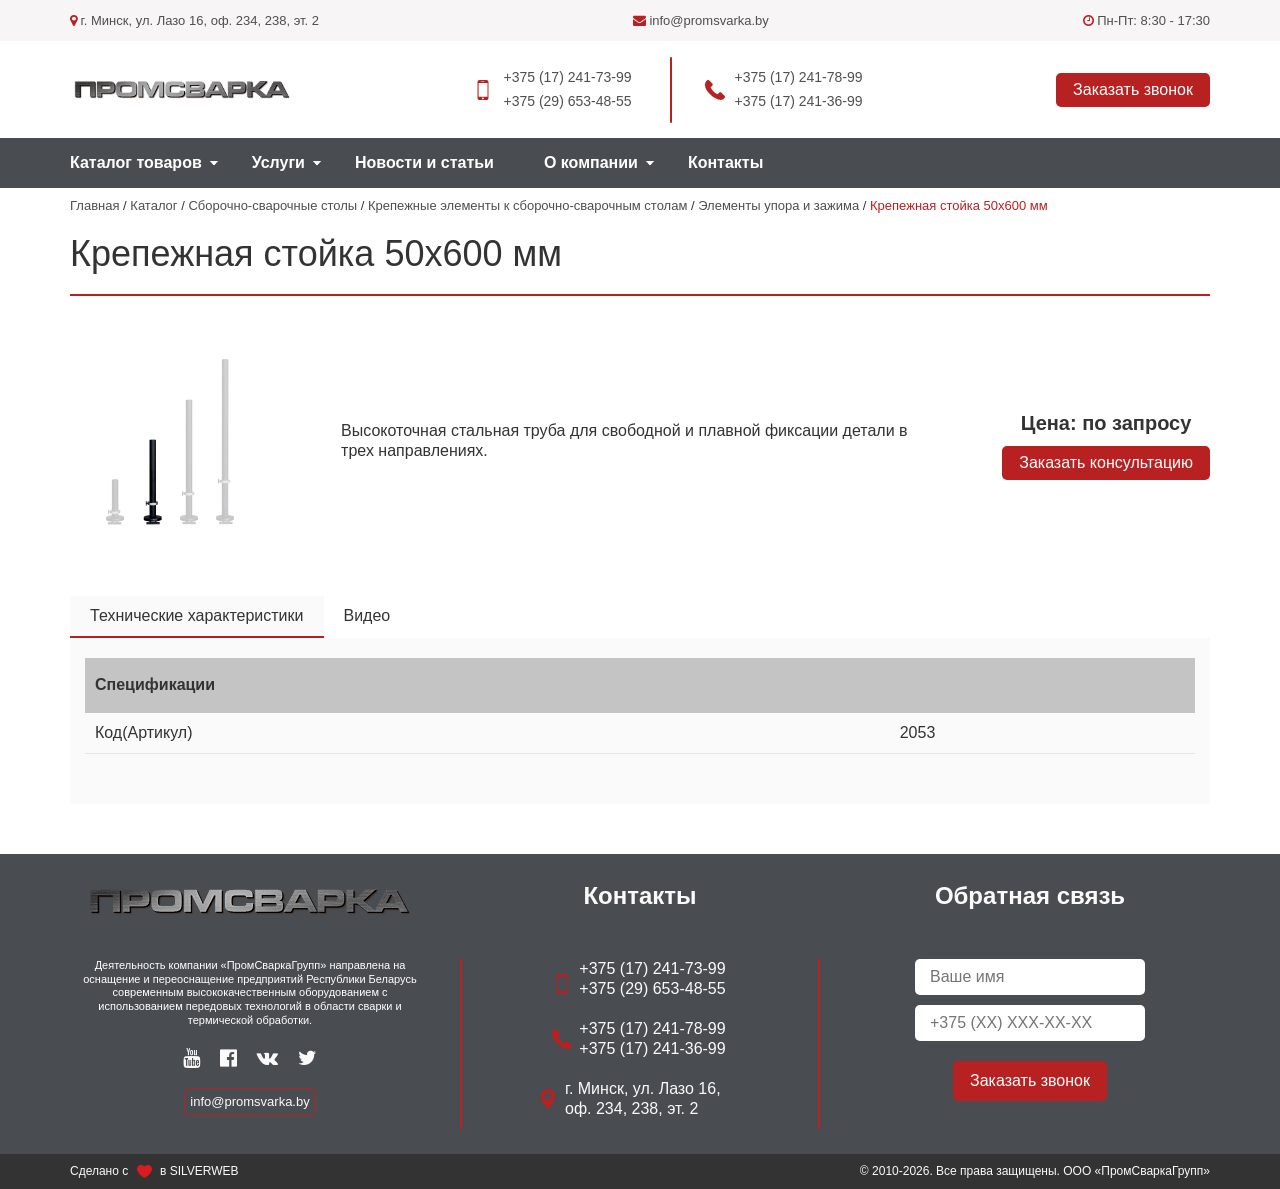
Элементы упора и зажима (778, 205)
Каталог (153, 205)
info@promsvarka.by (701, 20)
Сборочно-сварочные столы (272, 205)
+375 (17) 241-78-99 (799, 77)
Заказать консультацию (1106, 462)
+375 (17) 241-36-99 (799, 101)
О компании (591, 162)
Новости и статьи (424, 162)
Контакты (725, 162)
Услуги (278, 162)
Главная (94, 205)
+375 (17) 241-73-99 (567, 77)
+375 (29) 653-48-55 (567, 101)
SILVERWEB (204, 1171)
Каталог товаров (136, 162)
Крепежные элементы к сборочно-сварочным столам (527, 205)
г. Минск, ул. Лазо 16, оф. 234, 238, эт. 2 (194, 20)
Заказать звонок (1133, 89)
